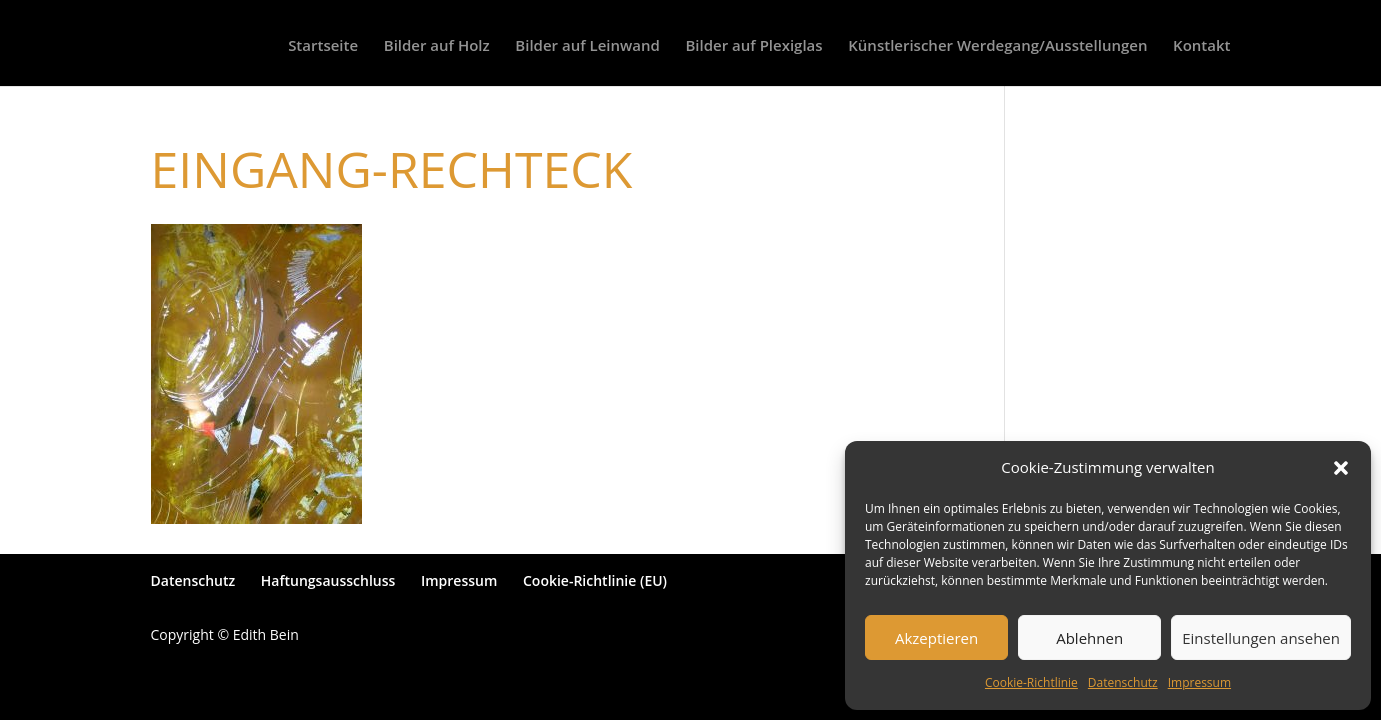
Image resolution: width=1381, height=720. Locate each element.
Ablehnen (1089, 638)
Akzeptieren (936, 638)
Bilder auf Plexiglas (753, 46)
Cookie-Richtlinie (1031, 682)
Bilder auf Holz (437, 46)
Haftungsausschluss (328, 580)
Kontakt (1201, 46)
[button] (1341, 468)
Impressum (1199, 682)
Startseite (323, 46)
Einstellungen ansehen (1261, 638)
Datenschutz (1123, 682)
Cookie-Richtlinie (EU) (595, 580)
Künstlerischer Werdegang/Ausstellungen (997, 46)
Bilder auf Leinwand (587, 46)
